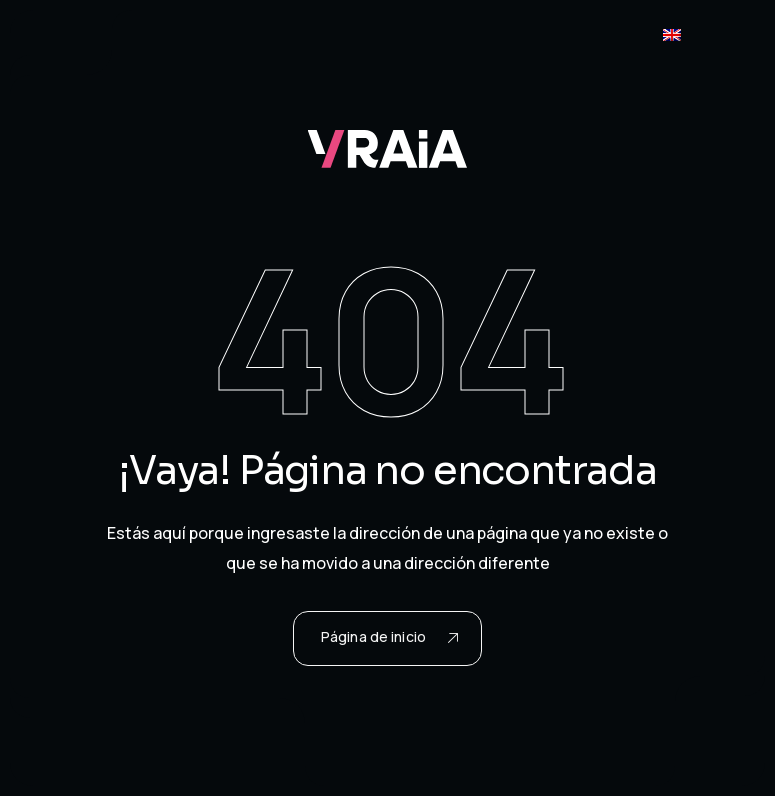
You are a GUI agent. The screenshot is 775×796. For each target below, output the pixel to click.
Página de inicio (389, 636)
